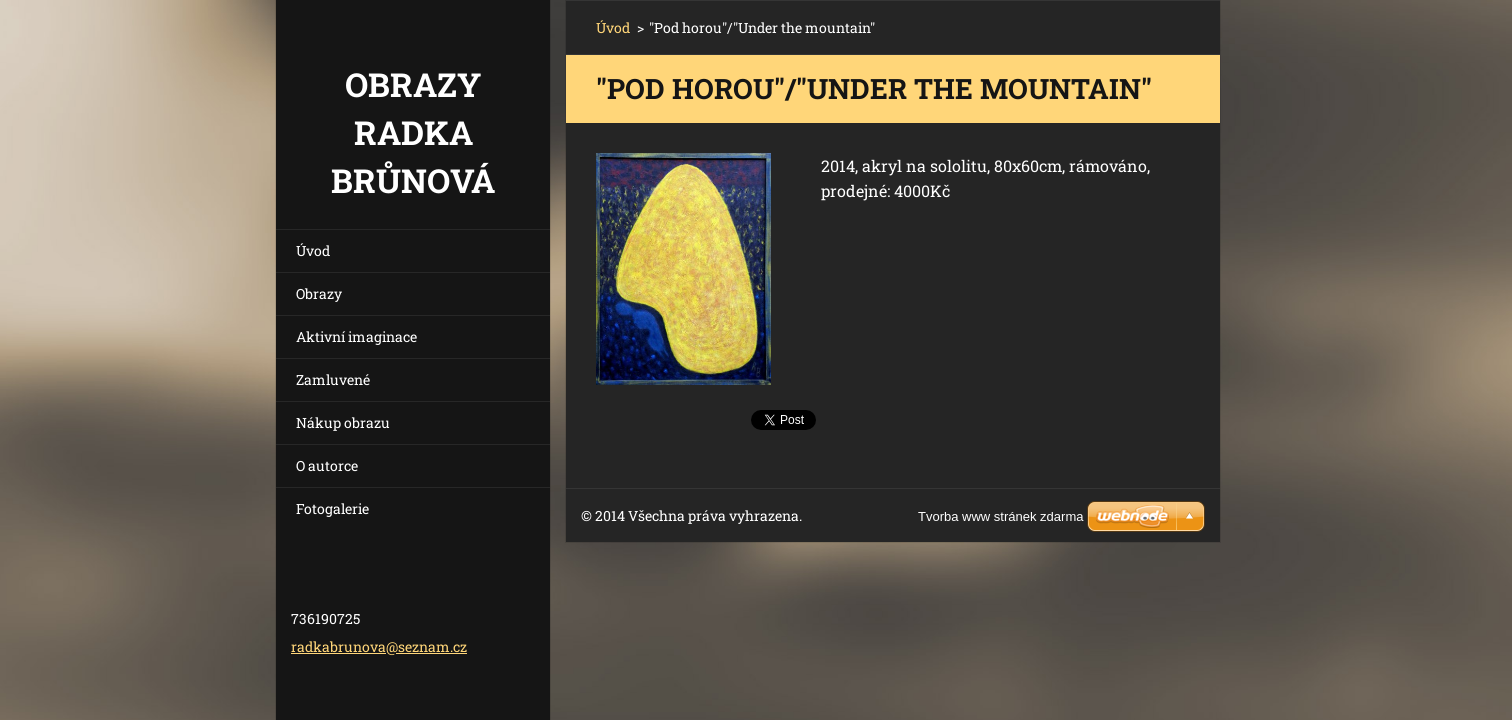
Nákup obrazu (343, 422)
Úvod (313, 250)
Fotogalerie (332, 508)
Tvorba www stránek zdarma (1000, 516)
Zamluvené (333, 379)
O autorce (327, 465)
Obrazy (319, 293)
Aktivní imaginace (356, 336)
